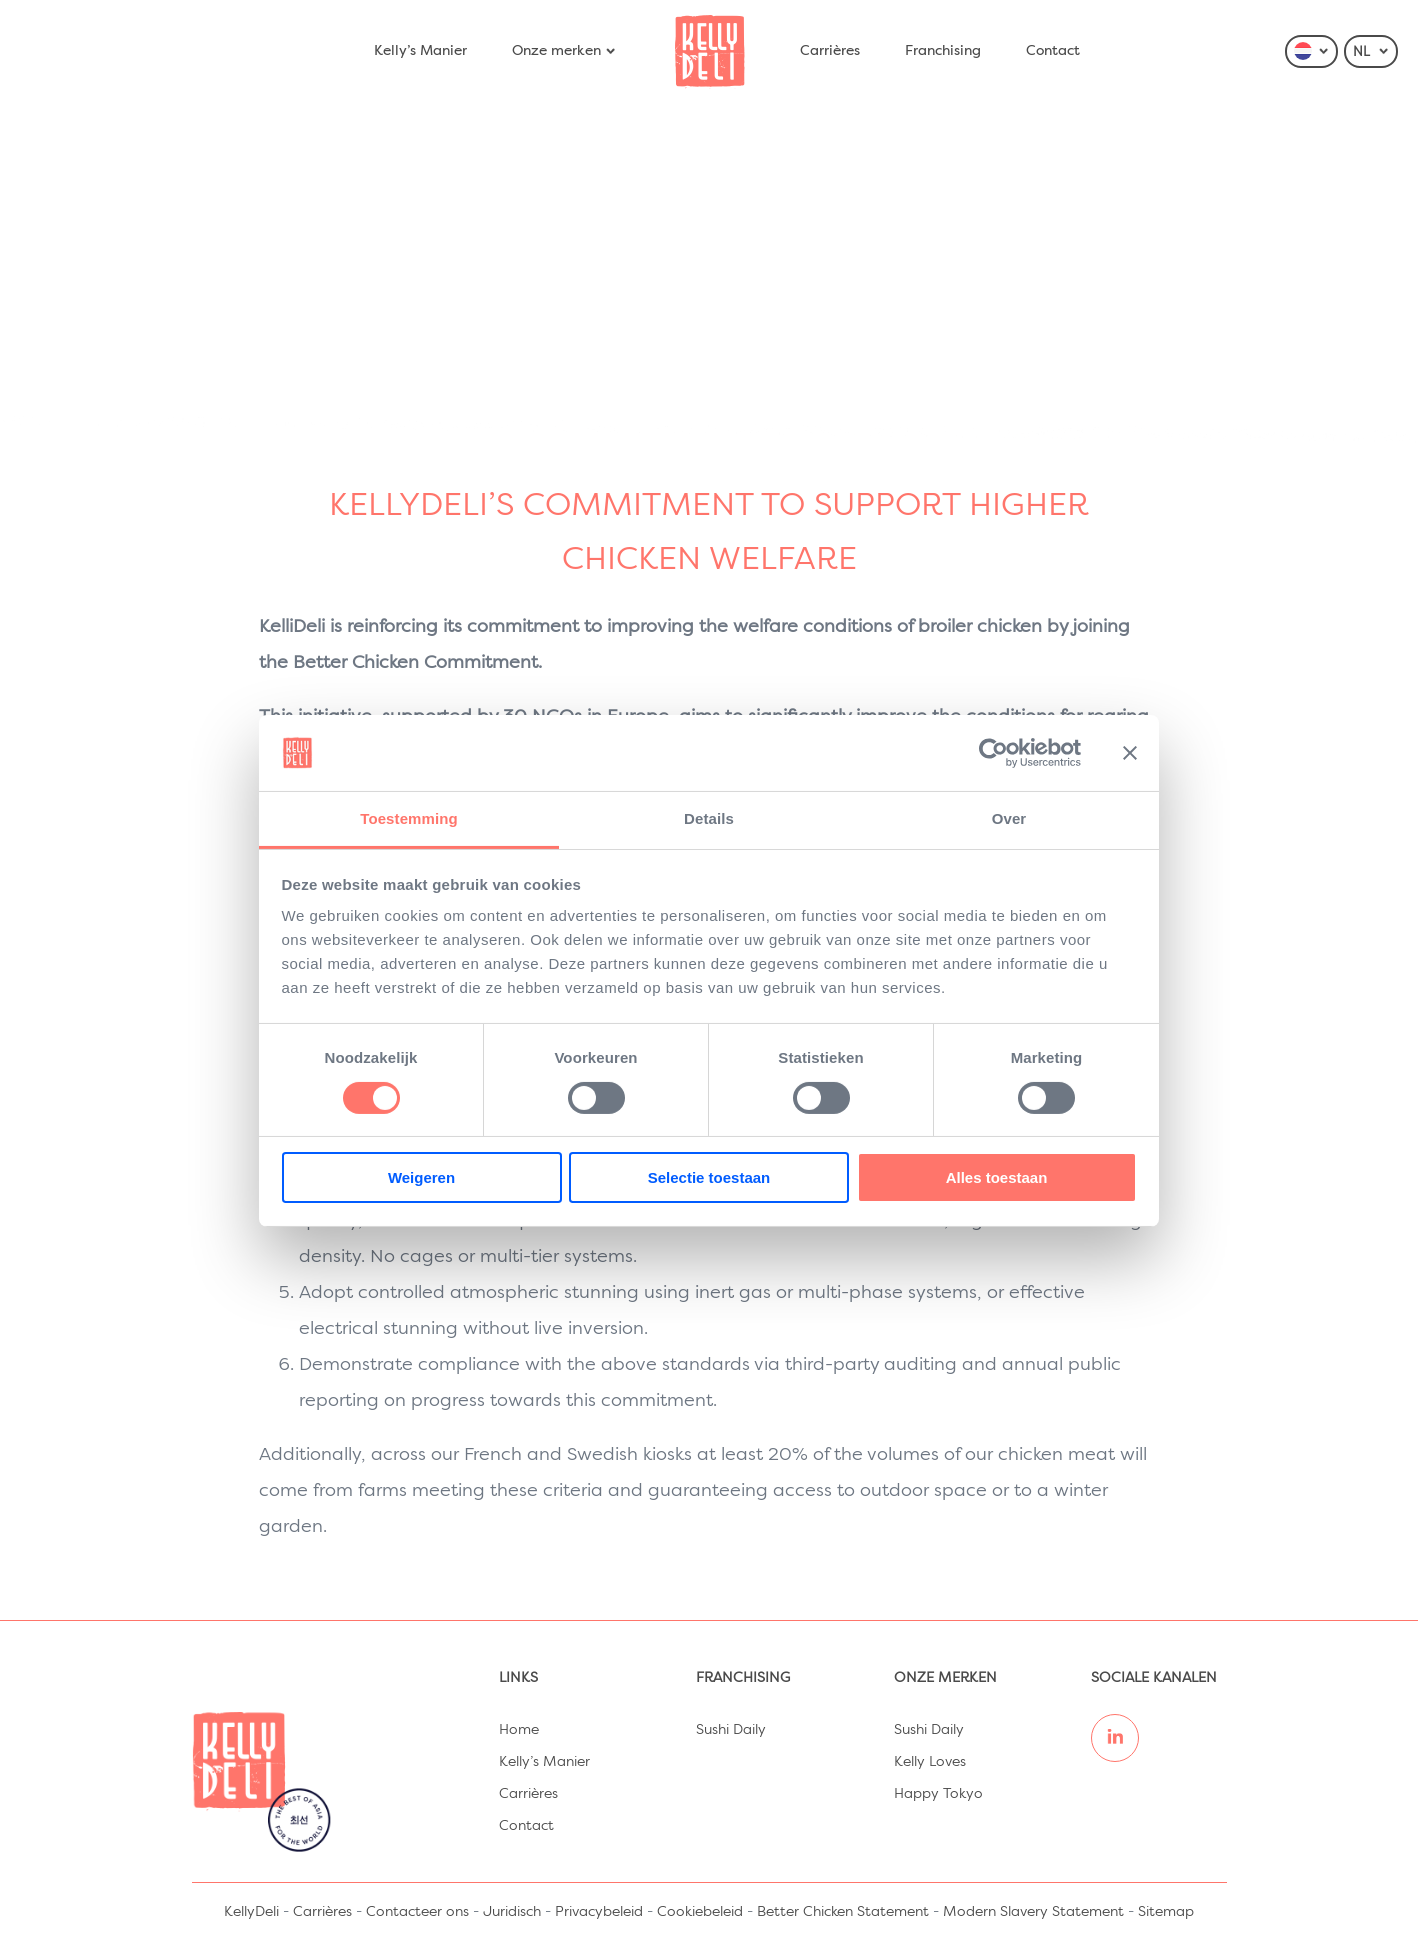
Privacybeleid (599, 1912)
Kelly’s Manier (420, 51)
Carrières (830, 51)
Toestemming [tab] (409, 818)
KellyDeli (251, 1912)
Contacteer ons (417, 1912)
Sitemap (1166, 1912)
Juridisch (512, 1912)
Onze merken (564, 51)
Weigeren (421, 1177)
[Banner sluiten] (1130, 753)
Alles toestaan (997, 1177)
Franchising (943, 51)
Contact (1053, 51)
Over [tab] (1009, 818)
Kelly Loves (930, 1762)
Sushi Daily (731, 1730)
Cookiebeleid (700, 1912)
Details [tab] (709, 818)
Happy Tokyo (938, 1794)
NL (1371, 52)
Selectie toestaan (709, 1177)
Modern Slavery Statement (1033, 1912)
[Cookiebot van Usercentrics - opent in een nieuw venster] (993, 753)
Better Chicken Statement (843, 1912)
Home (519, 1730)
